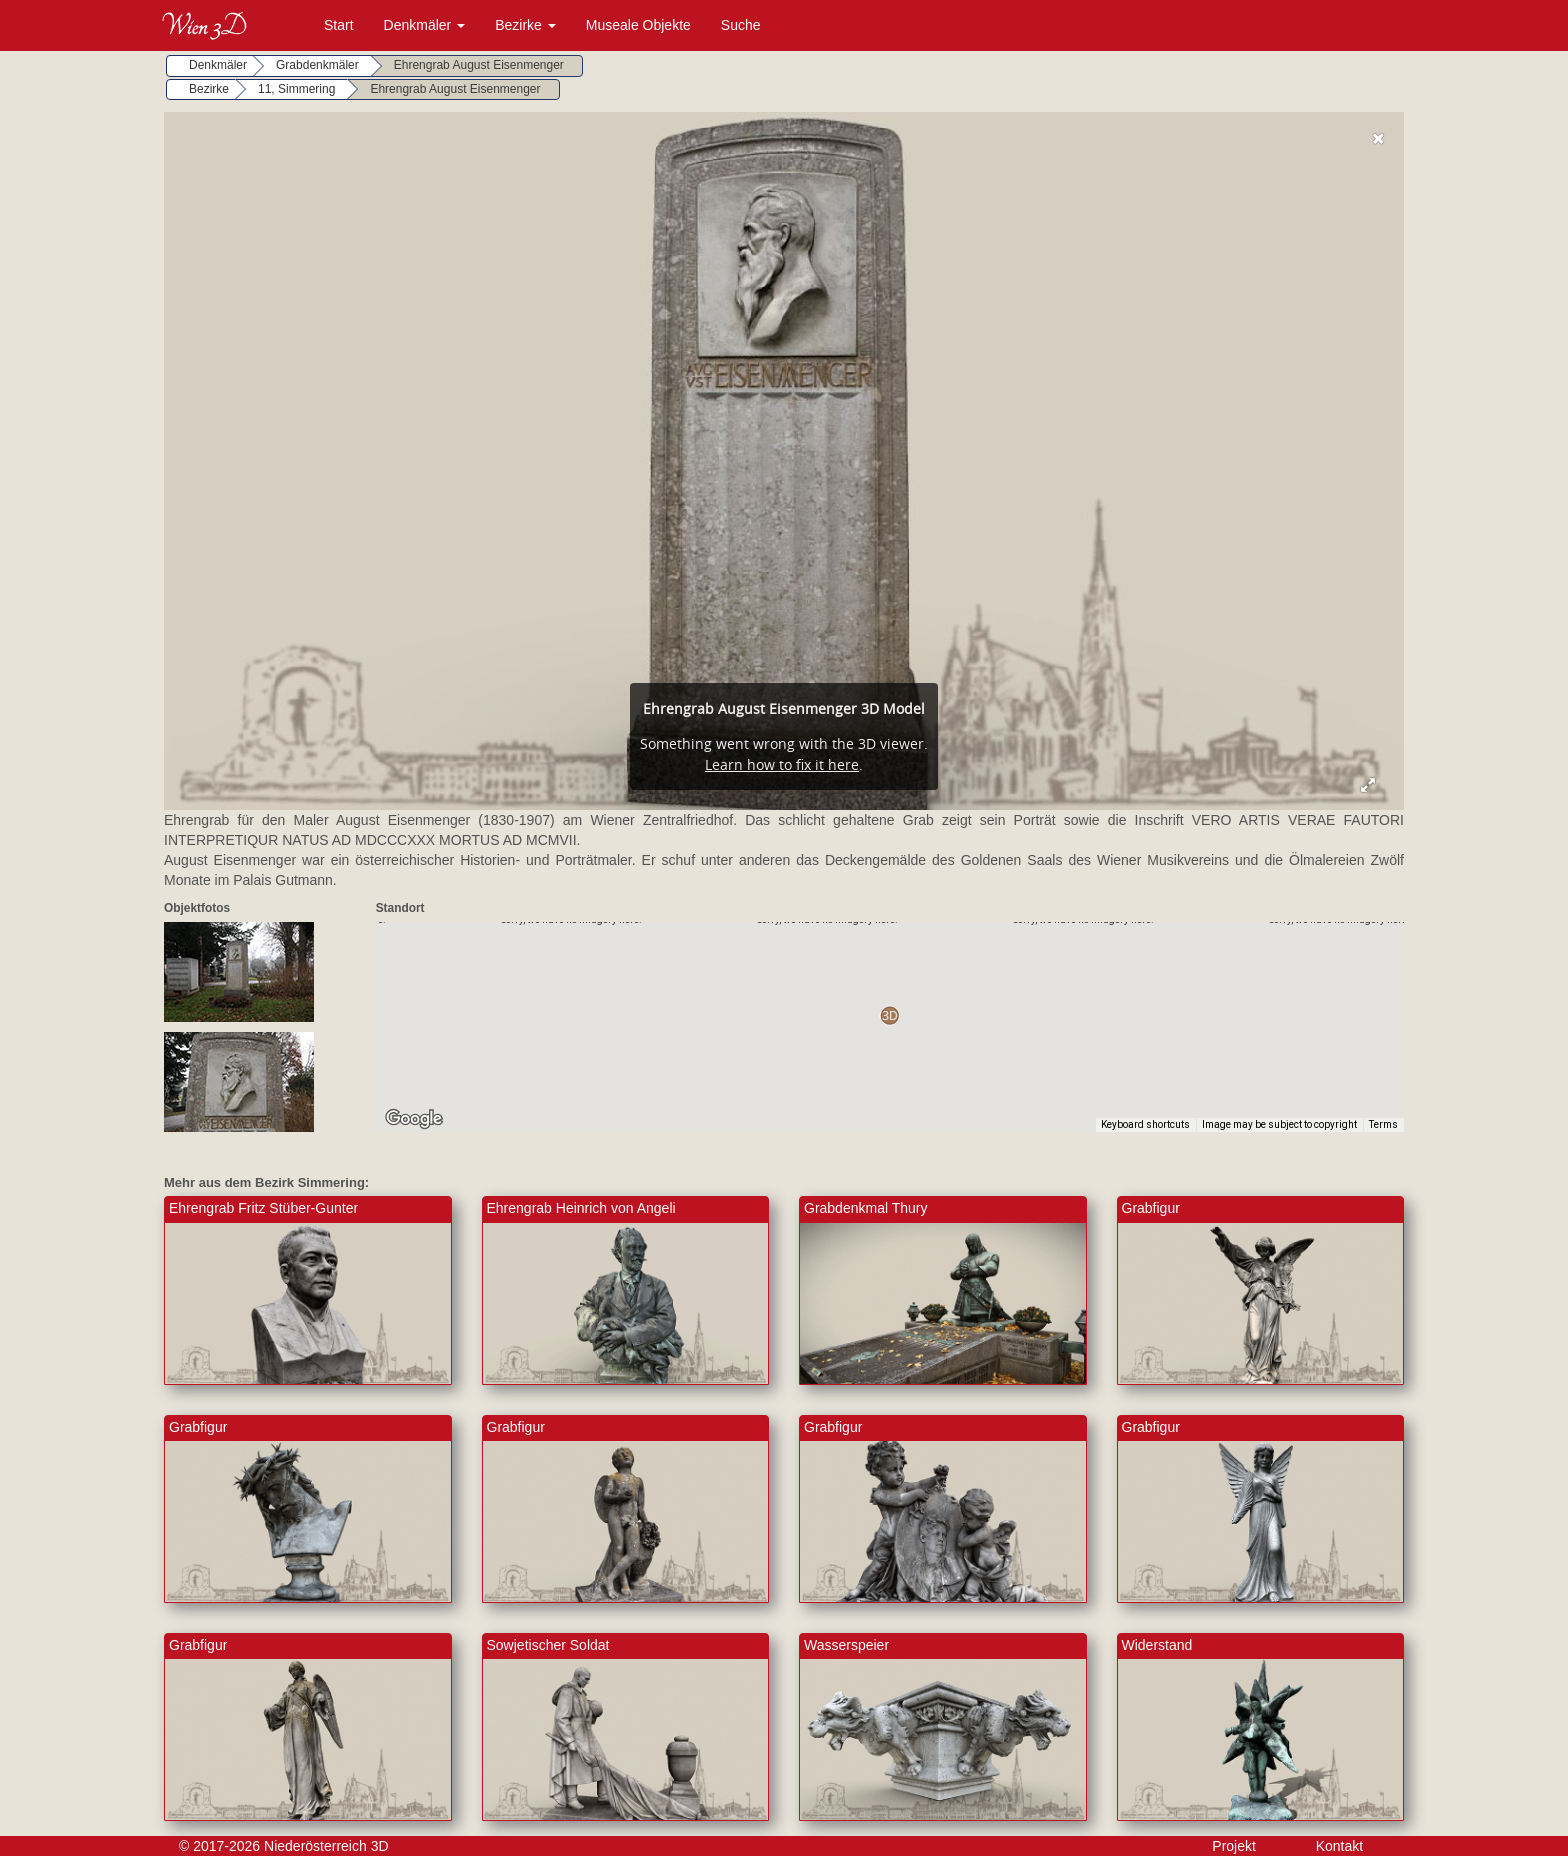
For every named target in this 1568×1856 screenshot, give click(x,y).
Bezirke (525, 25)
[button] (889, 1015)
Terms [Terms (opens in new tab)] (1383, 1124)
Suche (741, 25)
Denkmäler (425, 25)
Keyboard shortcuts (1145, 1124)
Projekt (1234, 1846)
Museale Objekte (638, 25)
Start (339, 25)
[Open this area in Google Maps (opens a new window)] (414, 1119)
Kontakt (1339, 1846)
